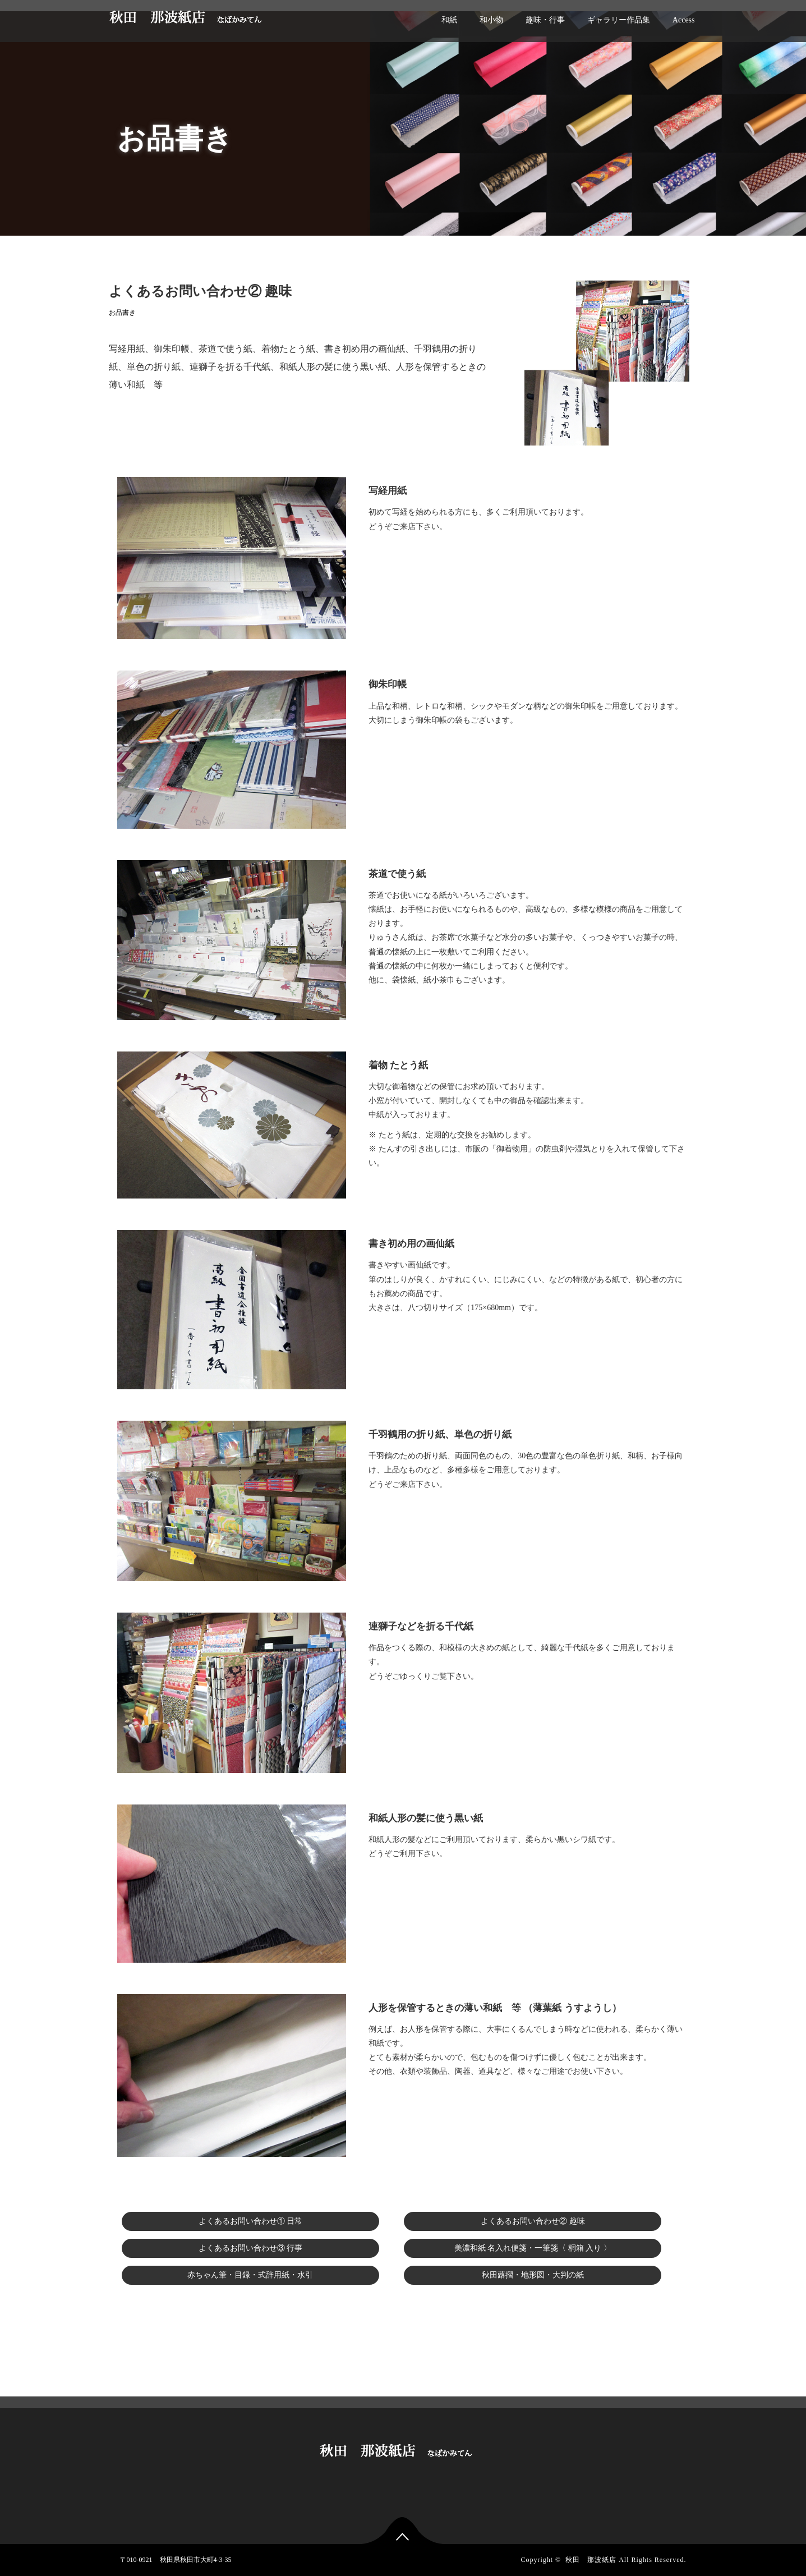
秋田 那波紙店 (590, 2560)
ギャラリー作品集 (618, 20)
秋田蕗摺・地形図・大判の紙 (533, 2275)
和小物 (491, 20)
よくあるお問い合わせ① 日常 (251, 2221)
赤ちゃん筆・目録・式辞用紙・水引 (250, 2275)
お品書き (122, 312)
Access (684, 20)
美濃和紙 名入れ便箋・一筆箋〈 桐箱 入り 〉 (532, 2248)
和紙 (449, 20)
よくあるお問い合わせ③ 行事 (251, 2248)
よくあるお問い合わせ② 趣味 (533, 2221)
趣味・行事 (545, 20)
